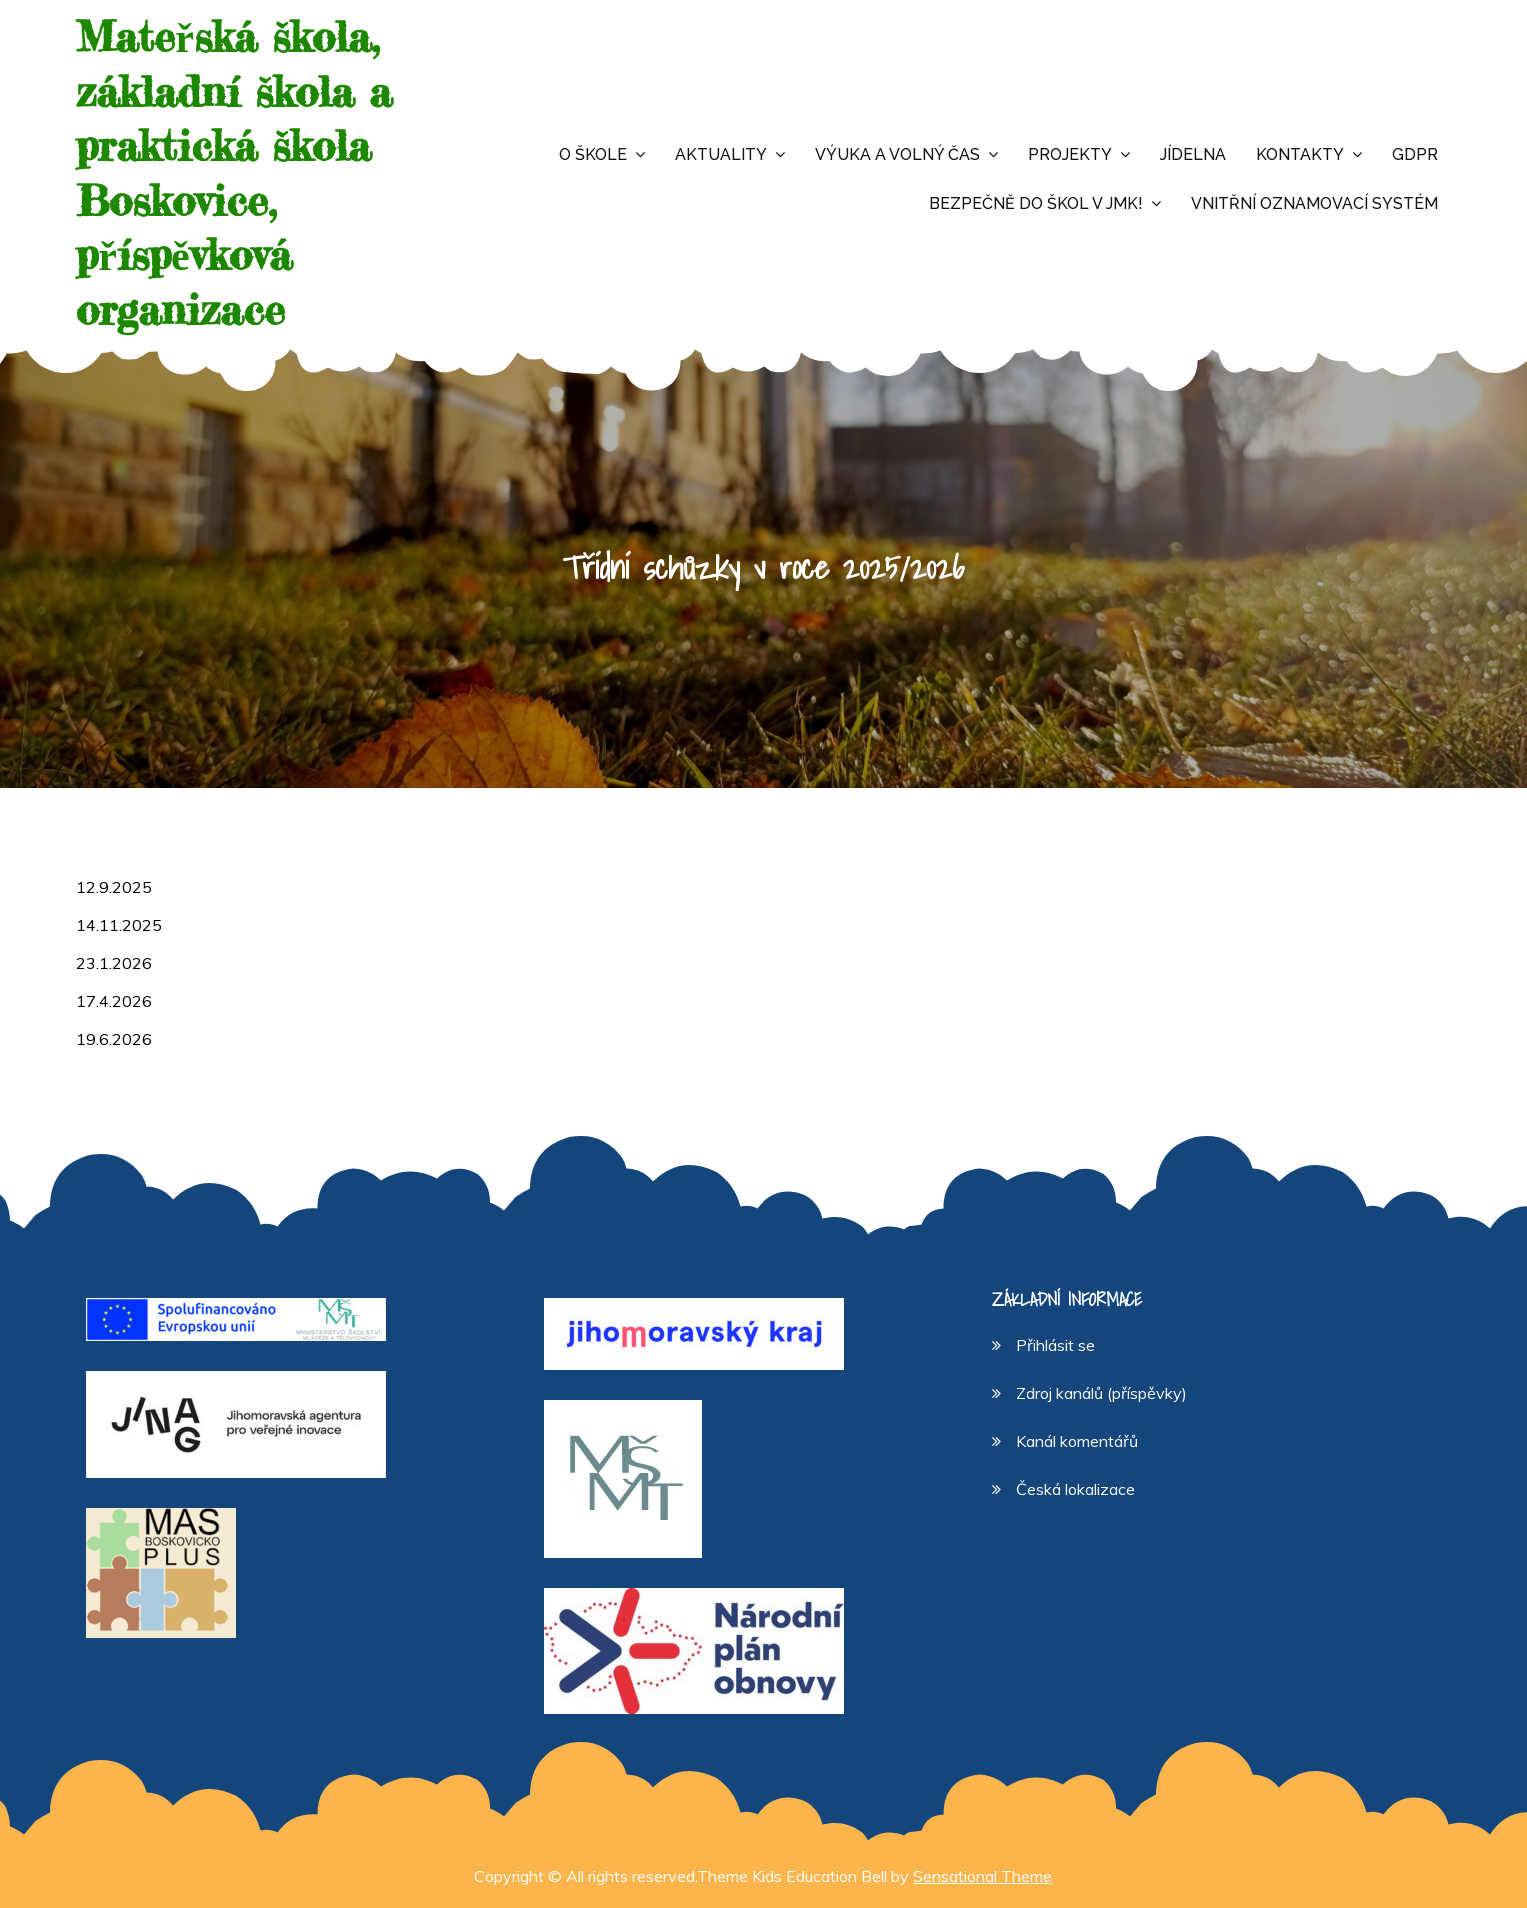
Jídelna (1193, 154)
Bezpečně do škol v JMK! (1036, 203)
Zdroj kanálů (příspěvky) (1101, 1393)
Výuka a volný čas (897, 154)
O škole (593, 154)
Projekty (1070, 154)
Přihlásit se (1055, 1345)
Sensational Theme (982, 1876)
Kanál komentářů (1077, 1441)
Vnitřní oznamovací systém (1314, 203)
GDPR (1415, 154)
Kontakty (1300, 154)
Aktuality (721, 154)
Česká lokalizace (1075, 1489)
